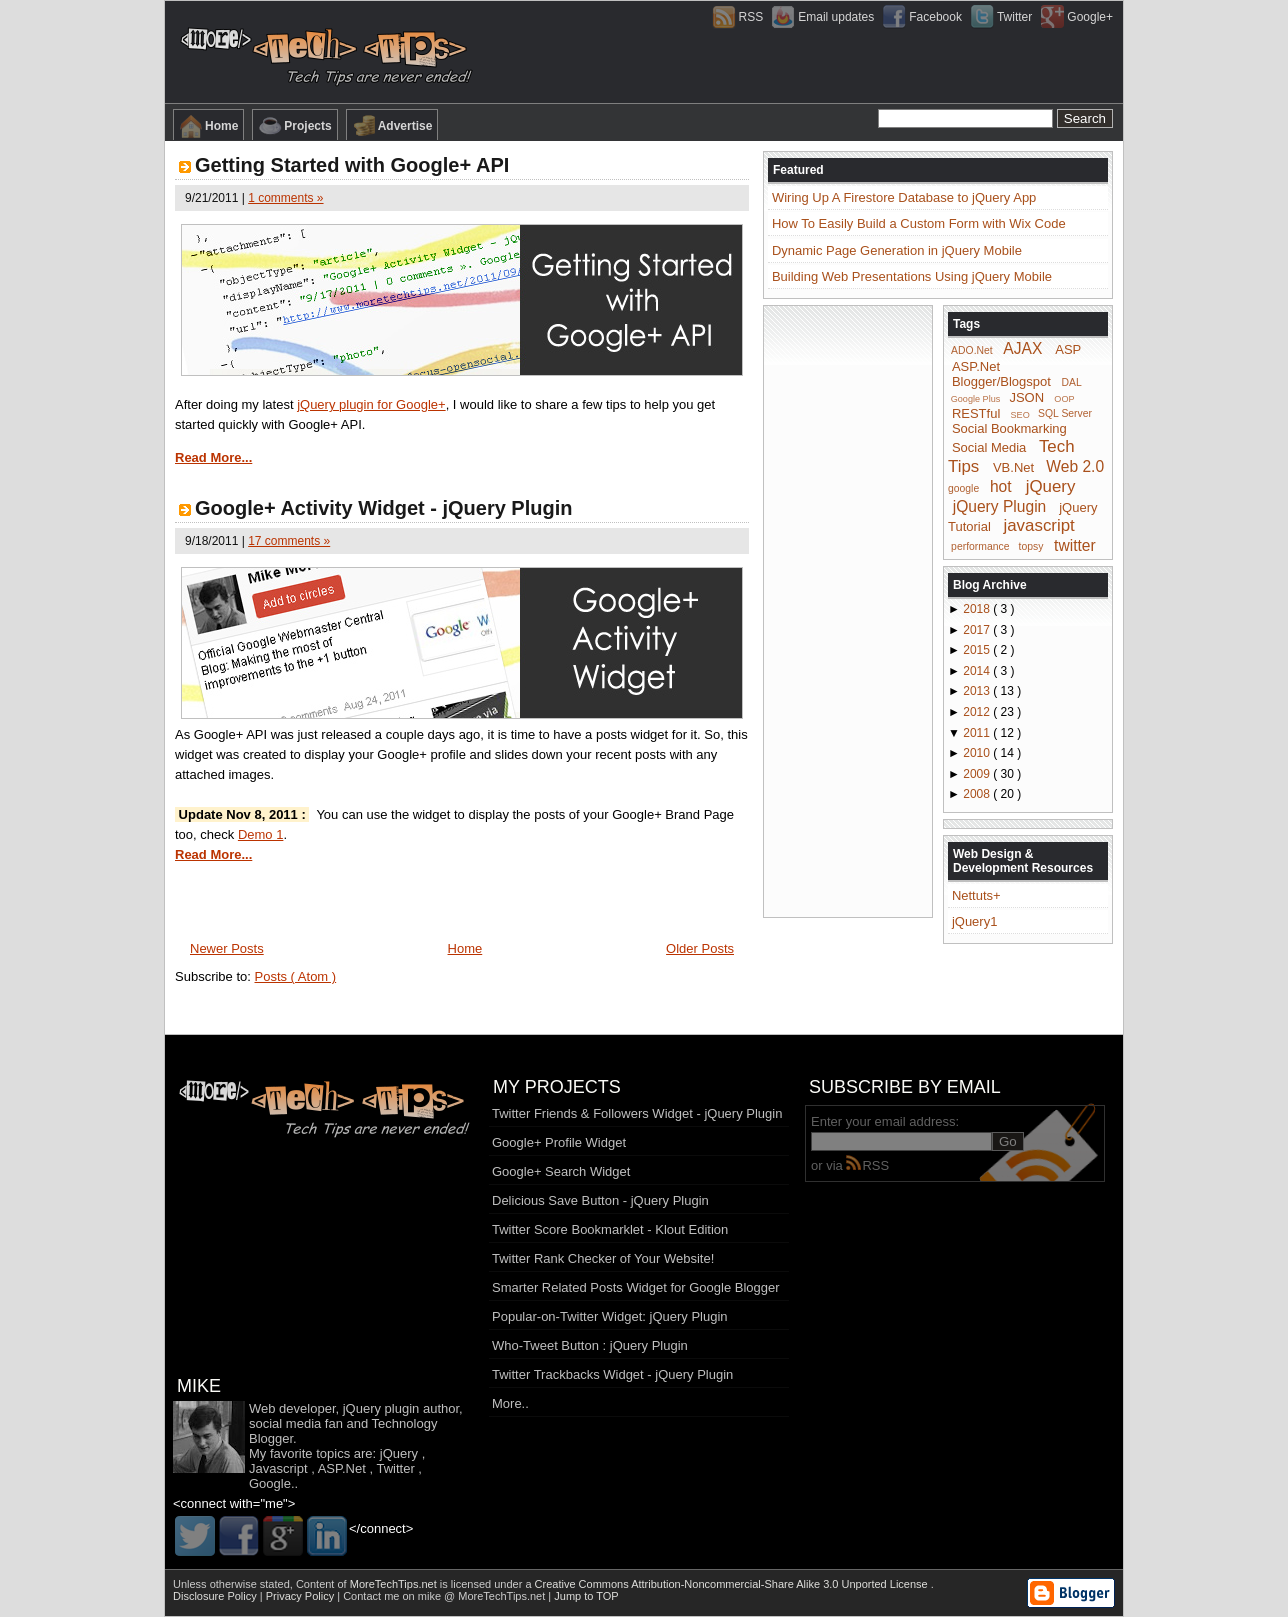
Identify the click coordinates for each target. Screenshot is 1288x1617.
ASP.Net (976, 366)
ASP (1068, 349)
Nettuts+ (976, 895)
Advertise (392, 126)
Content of (368, 1584)
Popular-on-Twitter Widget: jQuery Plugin (610, 1316)
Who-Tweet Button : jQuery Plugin (590, 1345)
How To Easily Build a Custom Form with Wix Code (919, 223)
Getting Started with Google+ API (352, 165)
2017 (978, 630)
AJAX (1022, 348)
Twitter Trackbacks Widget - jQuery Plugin (612, 1374)
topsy (1031, 546)
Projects (294, 126)
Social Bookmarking (1009, 428)
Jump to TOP (586, 1596)
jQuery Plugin (1000, 505)
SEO (1020, 414)
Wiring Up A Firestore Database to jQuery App (904, 197)
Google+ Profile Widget (559, 1142)
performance (980, 546)
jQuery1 (975, 921)
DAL (1072, 382)
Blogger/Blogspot (1001, 381)
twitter (1075, 544)
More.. (510, 1403)
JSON (1026, 397)
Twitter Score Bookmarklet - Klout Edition (610, 1229)
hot (1001, 486)
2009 (978, 774)
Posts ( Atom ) (296, 976)
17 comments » (289, 541)
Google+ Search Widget (561, 1171)
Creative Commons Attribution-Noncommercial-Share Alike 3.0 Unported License (733, 1584)
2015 (978, 650)
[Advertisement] (848, 610)
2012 (978, 712)
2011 (978, 733)
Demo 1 (261, 834)
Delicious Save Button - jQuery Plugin (600, 1200)
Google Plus (976, 399)
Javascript (278, 1468)
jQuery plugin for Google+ (371, 404)
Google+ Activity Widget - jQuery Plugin (383, 508)
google (963, 488)
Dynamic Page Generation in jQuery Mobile (897, 250)
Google (270, 1483)
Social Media (989, 447)
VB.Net (1013, 467)
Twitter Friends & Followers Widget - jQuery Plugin (637, 1113)
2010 (978, 753)
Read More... (213, 457)
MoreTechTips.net (395, 1584)
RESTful (976, 412)
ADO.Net (972, 350)
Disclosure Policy (216, 1596)
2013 (978, 691)
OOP (1064, 399)
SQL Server (1065, 413)
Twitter (395, 1468)
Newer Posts (227, 948)
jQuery (1051, 486)
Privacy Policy (302, 1596)
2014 (978, 671)
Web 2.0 (1075, 466)
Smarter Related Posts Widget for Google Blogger (636, 1287)
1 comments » (285, 198)
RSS (867, 1165)
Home (208, 126)
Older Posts (700, 948)
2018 (978, 609)
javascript (1038, 525)
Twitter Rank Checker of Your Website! (603, 1258)
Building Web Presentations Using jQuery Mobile (912, 276)
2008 (978, 794)
